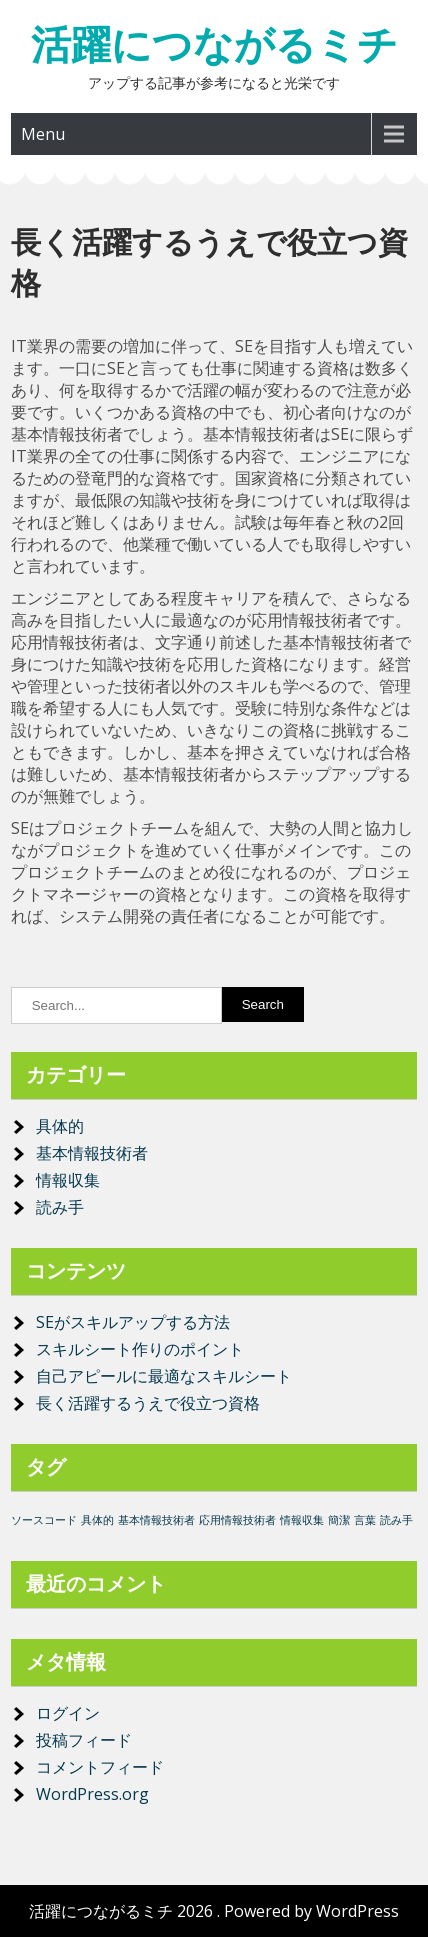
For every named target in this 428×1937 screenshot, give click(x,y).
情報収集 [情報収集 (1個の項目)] (302, 1520)
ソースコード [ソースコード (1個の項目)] (44, 1520)
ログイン (68, 1713)
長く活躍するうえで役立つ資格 (148, 1403)
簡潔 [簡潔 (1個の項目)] (339, 1520)
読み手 (60, 1207)
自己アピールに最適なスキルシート (164, 1376)
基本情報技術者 (92, 1153)
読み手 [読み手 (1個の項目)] (396, 1520)
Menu (43, 134)
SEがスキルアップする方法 (133, 1322)
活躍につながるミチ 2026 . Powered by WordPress (214, 1911)
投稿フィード (84, 1740)
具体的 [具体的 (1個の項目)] (97, 1520)
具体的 (60, 1126)
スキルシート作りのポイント (140, 1349)
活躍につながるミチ (214, 45)
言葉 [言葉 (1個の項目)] (365, 1520)
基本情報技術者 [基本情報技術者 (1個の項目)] (156, 1520)
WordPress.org (92, 1794)
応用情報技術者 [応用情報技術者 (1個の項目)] (237, 1520)
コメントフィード (100, 1767)
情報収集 (68, 1180)
